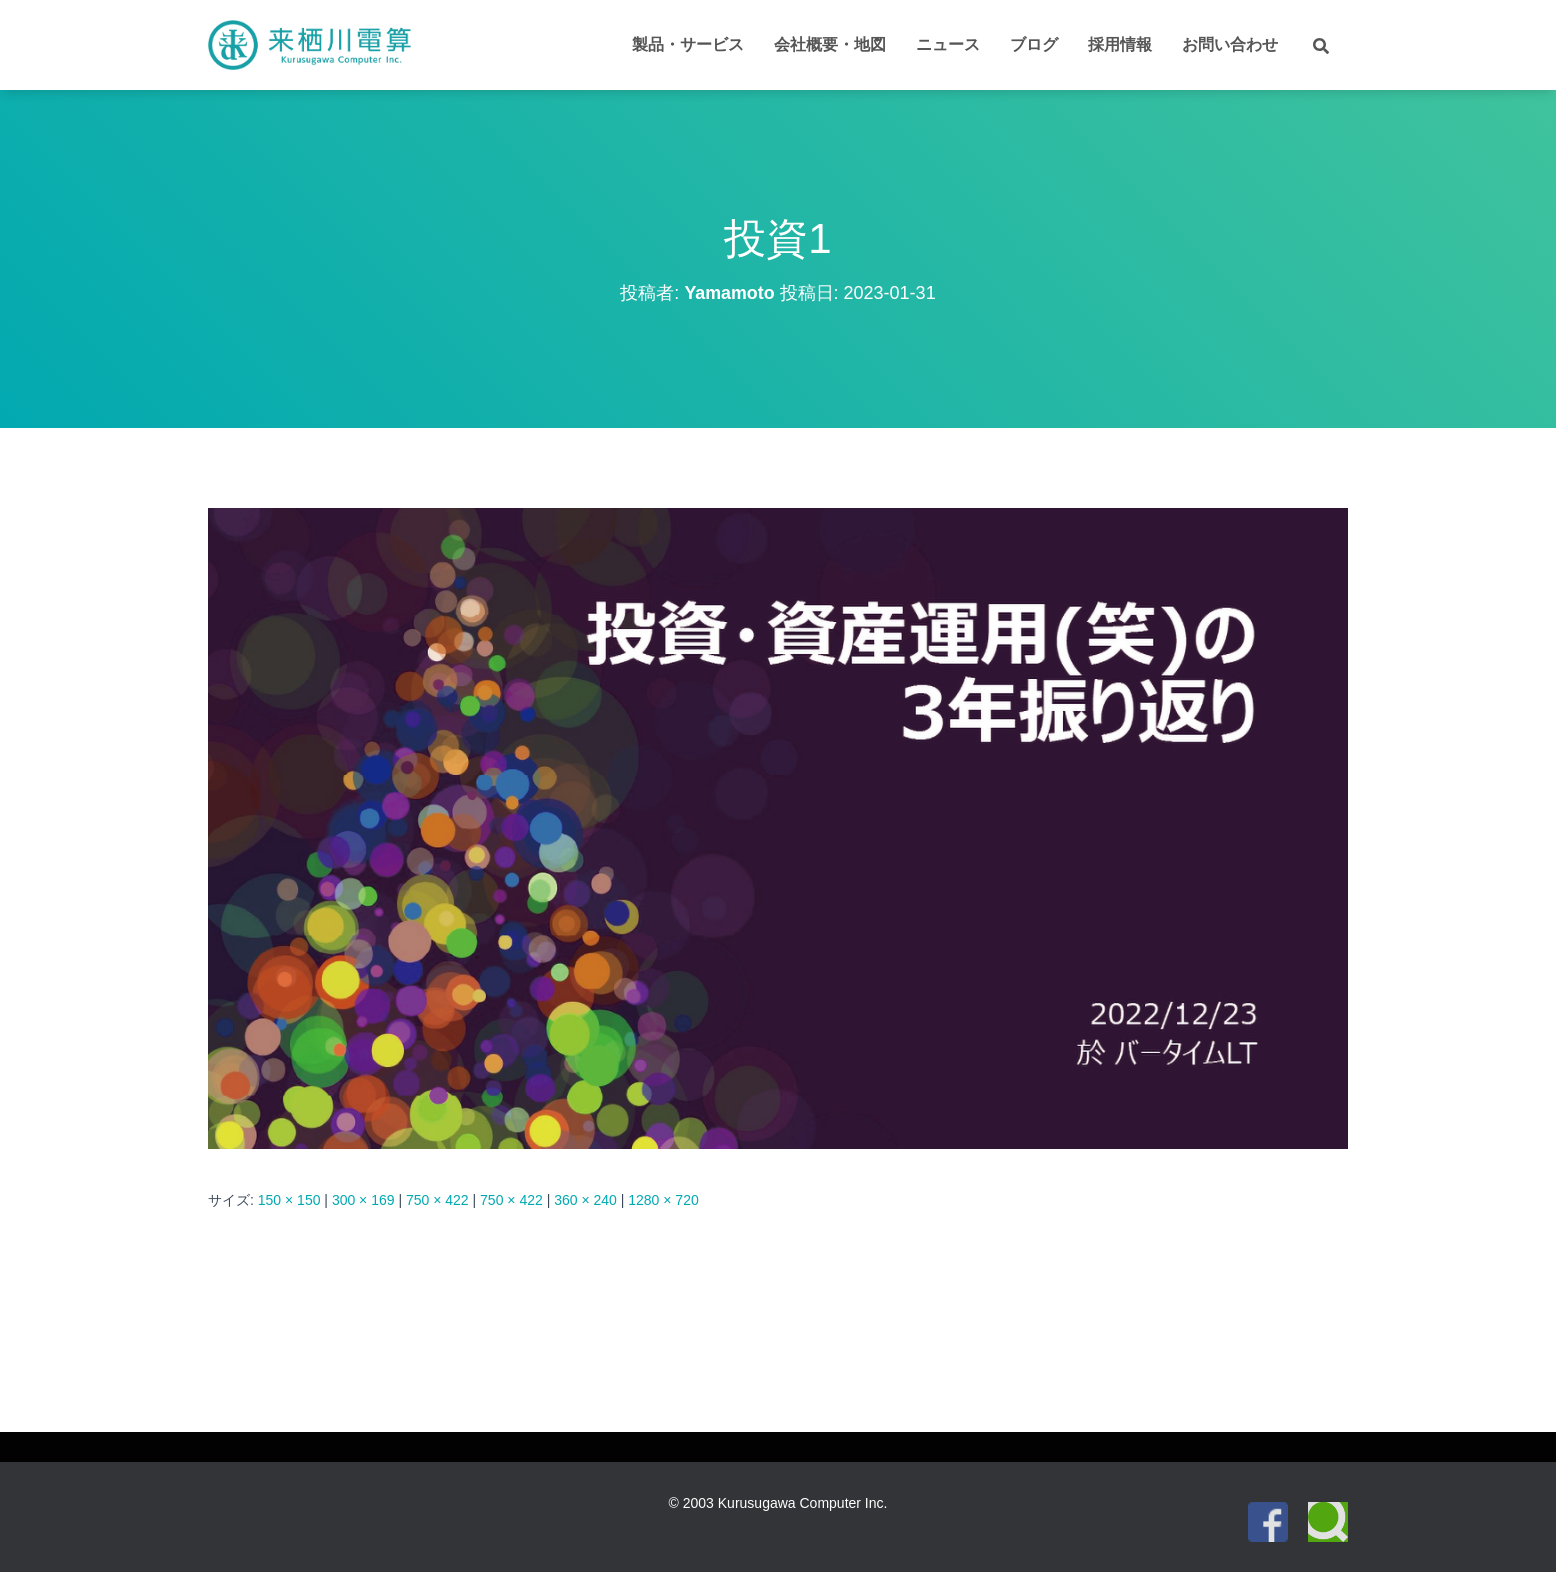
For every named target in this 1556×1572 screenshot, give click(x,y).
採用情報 (1120, 44)
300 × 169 (363, 1200)
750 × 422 (437, 1200)
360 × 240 (585, 1200)
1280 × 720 (663, 1200)
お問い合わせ (1230, 44)
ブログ (1034, 44)
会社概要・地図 (830, 44)
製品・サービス (688, 44)
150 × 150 (289, 1200)
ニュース (948, 44)
